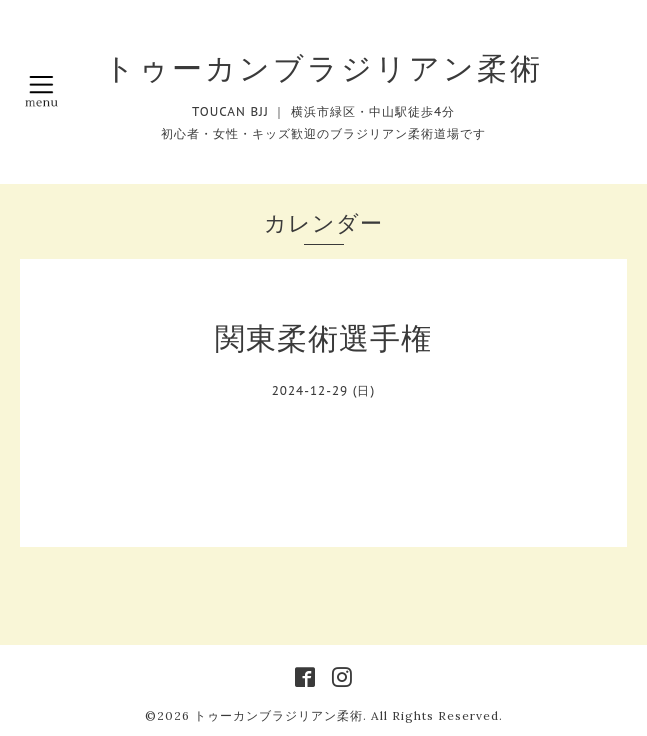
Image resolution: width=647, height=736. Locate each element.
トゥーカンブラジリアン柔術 (323, 68)
